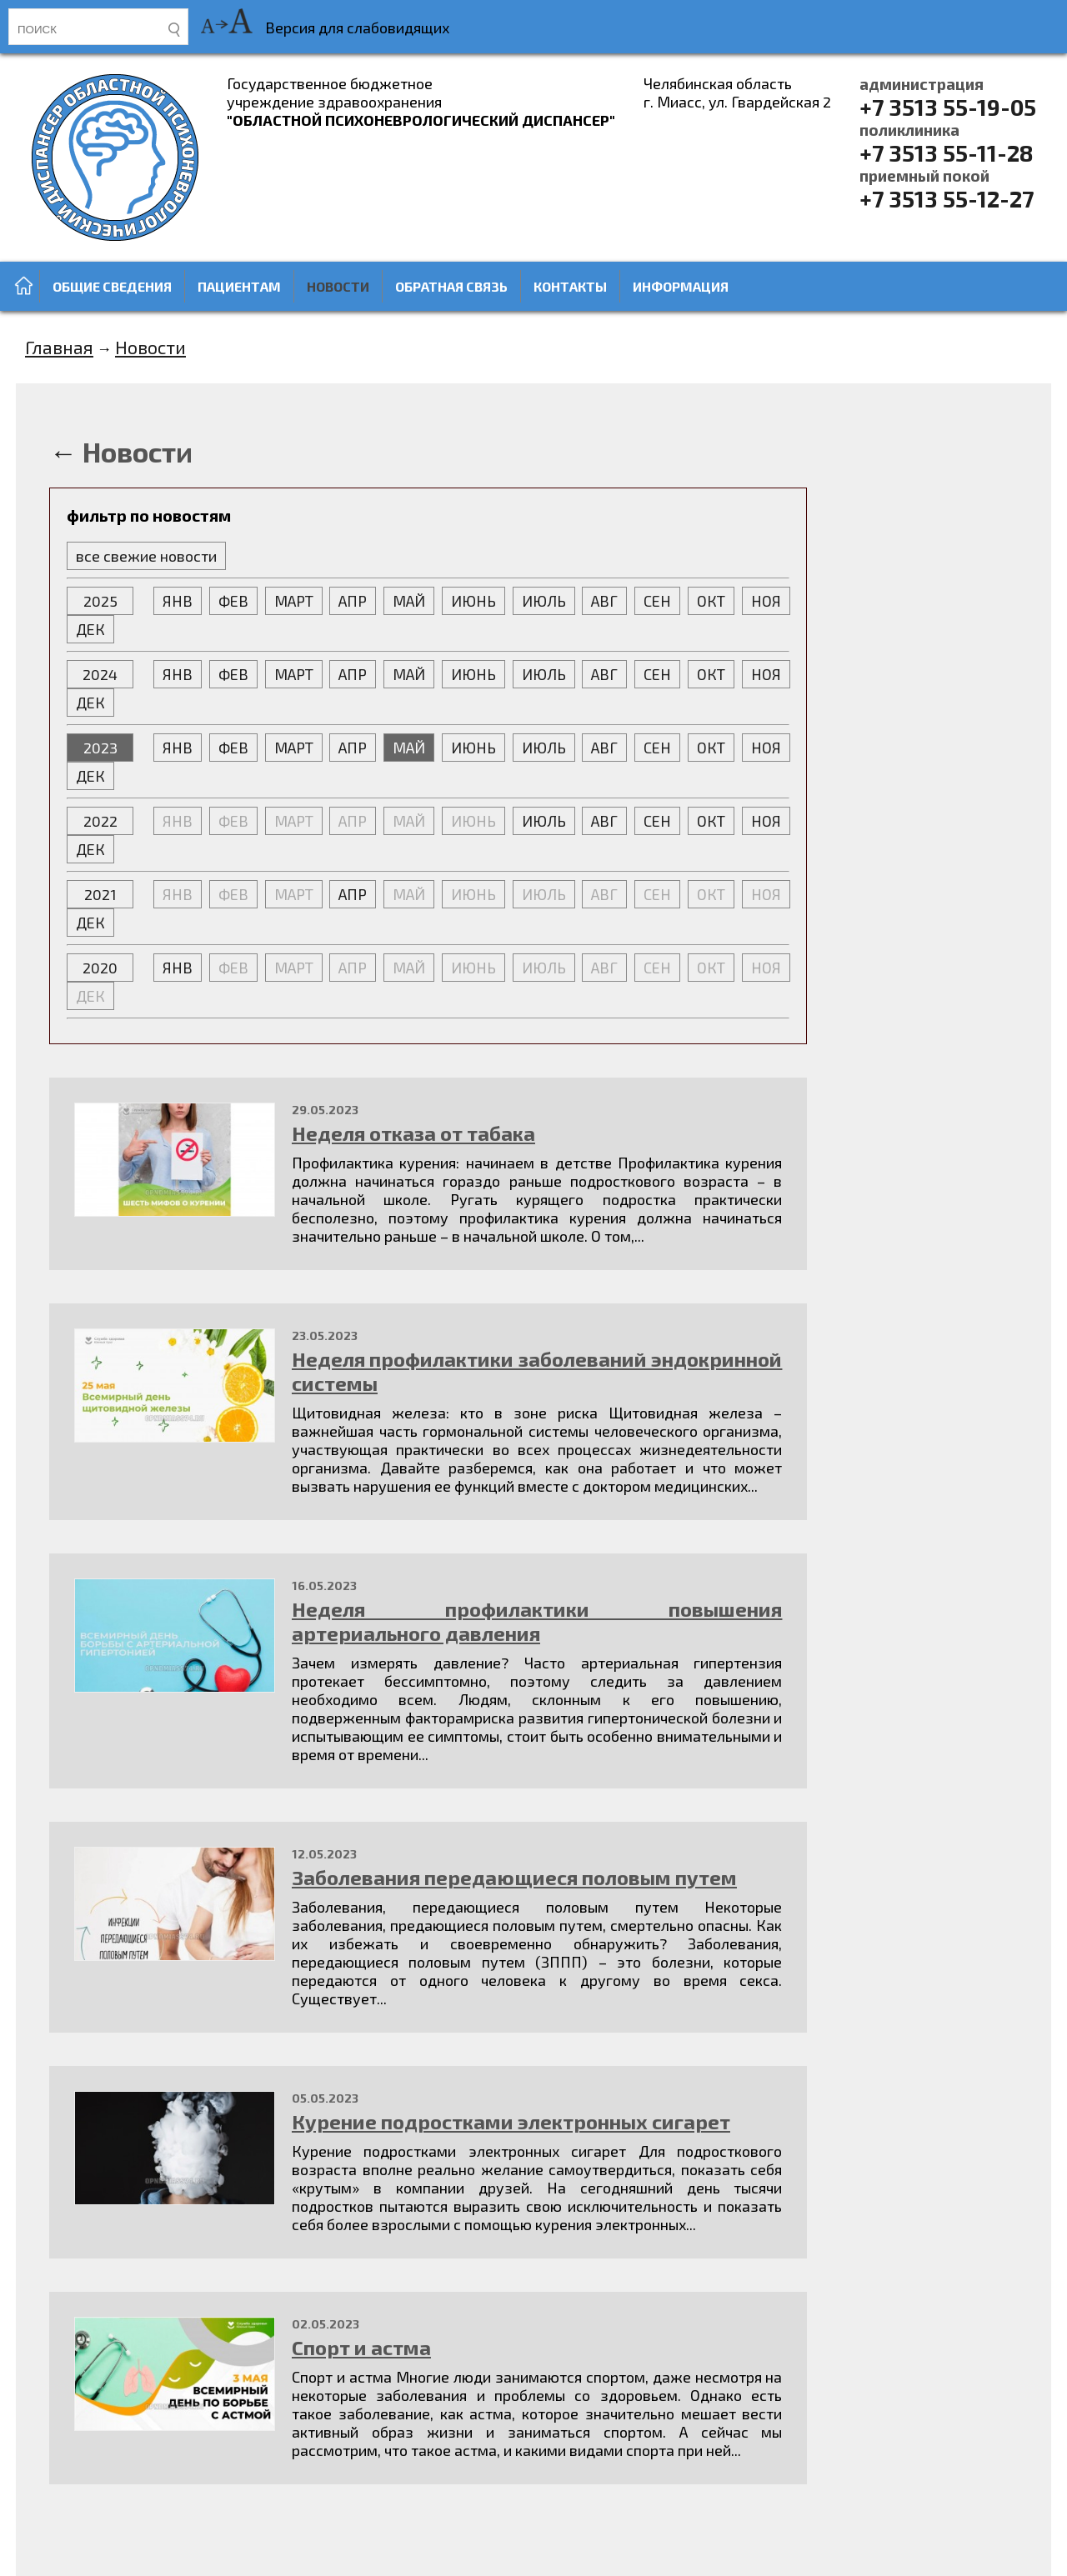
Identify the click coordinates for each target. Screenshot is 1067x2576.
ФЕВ (233, 601)
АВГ (604, 601)
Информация (681, 286)
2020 (100, 967)
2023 (100, 747)
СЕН (657, 601)
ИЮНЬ (473, 601)
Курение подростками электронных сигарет (511, 2121)
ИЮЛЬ (544, 601)
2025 (100, 601)
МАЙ (409, 601)
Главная (59, 347)
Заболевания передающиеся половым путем (514, 1877)
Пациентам (239, 286)
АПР (352, 601)
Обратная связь (451, 286)
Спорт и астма (361, 2347)
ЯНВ (178, 601)
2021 (100, 894)
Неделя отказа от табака (413, 1133)
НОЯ (766, 601)
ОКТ (711, 601)
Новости (338, 286)
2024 (100, 674)
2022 (100, 821)
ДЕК (90, 629)
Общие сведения (112, 286)
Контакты (570, 286)
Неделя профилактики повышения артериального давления (537, 1621)
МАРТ (293, 601)
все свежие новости (146, 556)
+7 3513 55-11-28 (946, 143)
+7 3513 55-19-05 (947, 97)
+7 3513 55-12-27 (946, 189)
